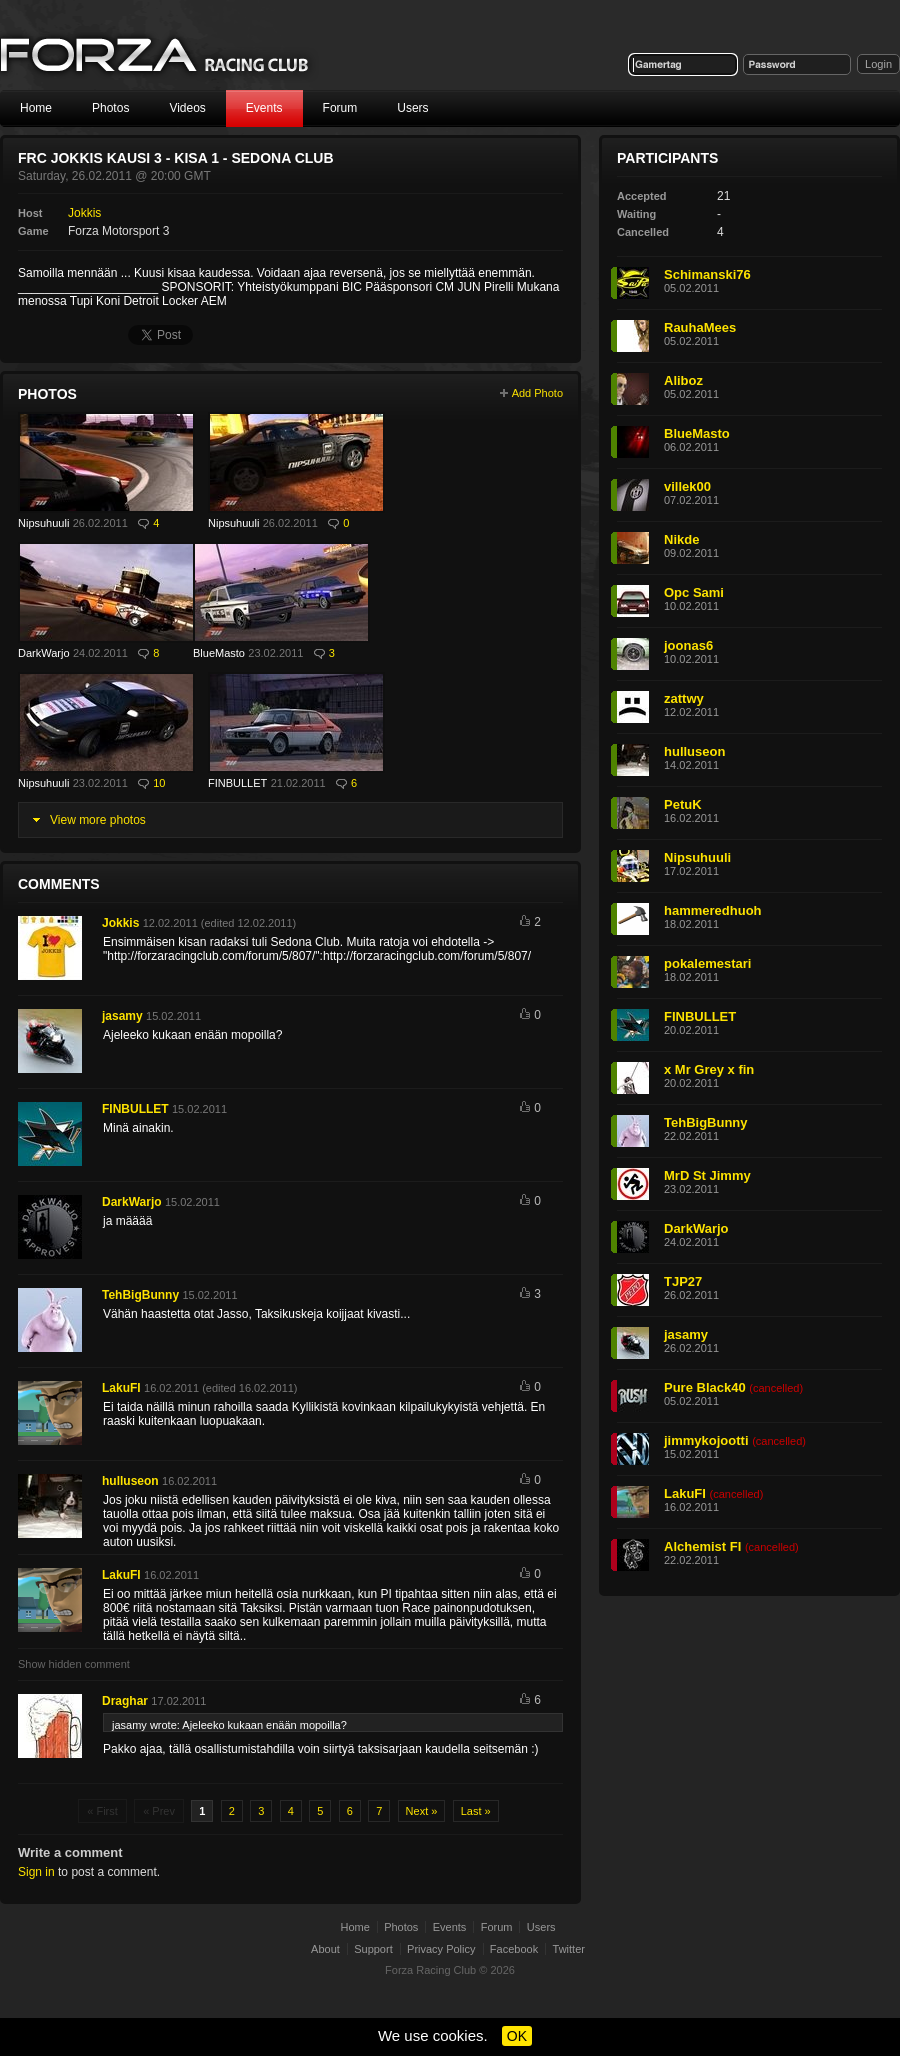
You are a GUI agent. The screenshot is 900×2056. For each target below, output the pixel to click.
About (325, 1949)
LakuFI (121, 1388)
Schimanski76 (707, 274)
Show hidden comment (74, 1664)
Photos (110, 108)
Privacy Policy (441, 1949)
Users (412, 108)
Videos (187, 108)
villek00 (687, 486)
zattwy (684, 698)
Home (36, 108)
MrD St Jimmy (707, 1175)
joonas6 (688, 645)
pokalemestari (707, 963)
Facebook (514, 1949)
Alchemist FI (702, 1546)
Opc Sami (694, 592)
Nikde (681, 539)
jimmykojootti (706, 1440)
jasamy (122, 1016)
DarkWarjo (44, 653)
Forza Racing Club (430, 1970)
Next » (422, 1811)
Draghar (125, 1701)
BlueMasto (219, 653)
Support (373, 1949)
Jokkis (84, 213)
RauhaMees (700, 327)
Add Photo (537, 393)
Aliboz (683, 380)
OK (517, 2036)
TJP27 (683, 1281)
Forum (340, 108)
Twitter (569, 1949)
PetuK (683, 804)
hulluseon (130, 1481)
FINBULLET (237, 783)
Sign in (36, 1872)
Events (264, 108)
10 (159, 783)
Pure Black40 (705, 1387)
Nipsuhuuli (43, 523)
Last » (476, 1811)
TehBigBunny (140, 1295)
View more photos (98, 820)
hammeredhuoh (713, 910)
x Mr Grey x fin (709, 1069)
